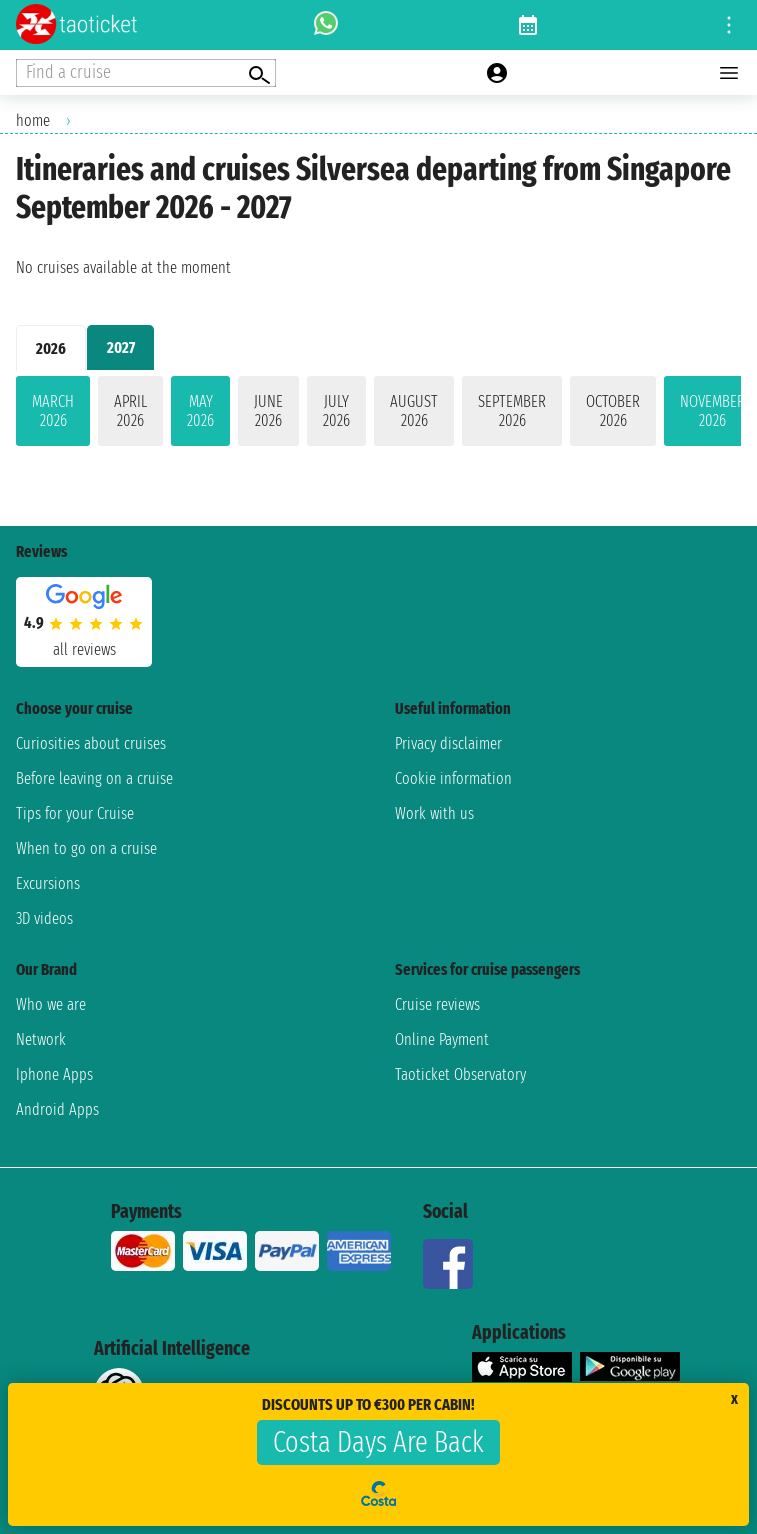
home (33, 120)
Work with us (434, 813)
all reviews (84, 649)
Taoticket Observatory (460, 1074)
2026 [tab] (51, 348)
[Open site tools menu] (729, 25)
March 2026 (53, 411)
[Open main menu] (729, 73)
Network (41, 1039)
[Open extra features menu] (146, 73)
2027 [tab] (121, 347)
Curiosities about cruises (91, 743)
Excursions (48, 883)
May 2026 (200, 411)
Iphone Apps (54, 1074)
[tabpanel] (378, 415)
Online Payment (442, 1039)
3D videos (44, 918)
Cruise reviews (437, 1004)
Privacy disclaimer (448, 743)
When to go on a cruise (86, 848)
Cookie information (453, 778)
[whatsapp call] (326, 25)
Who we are (51, 1004)
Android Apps (57, 1109)
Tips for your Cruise (75, 813)
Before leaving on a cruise (94, 778)
